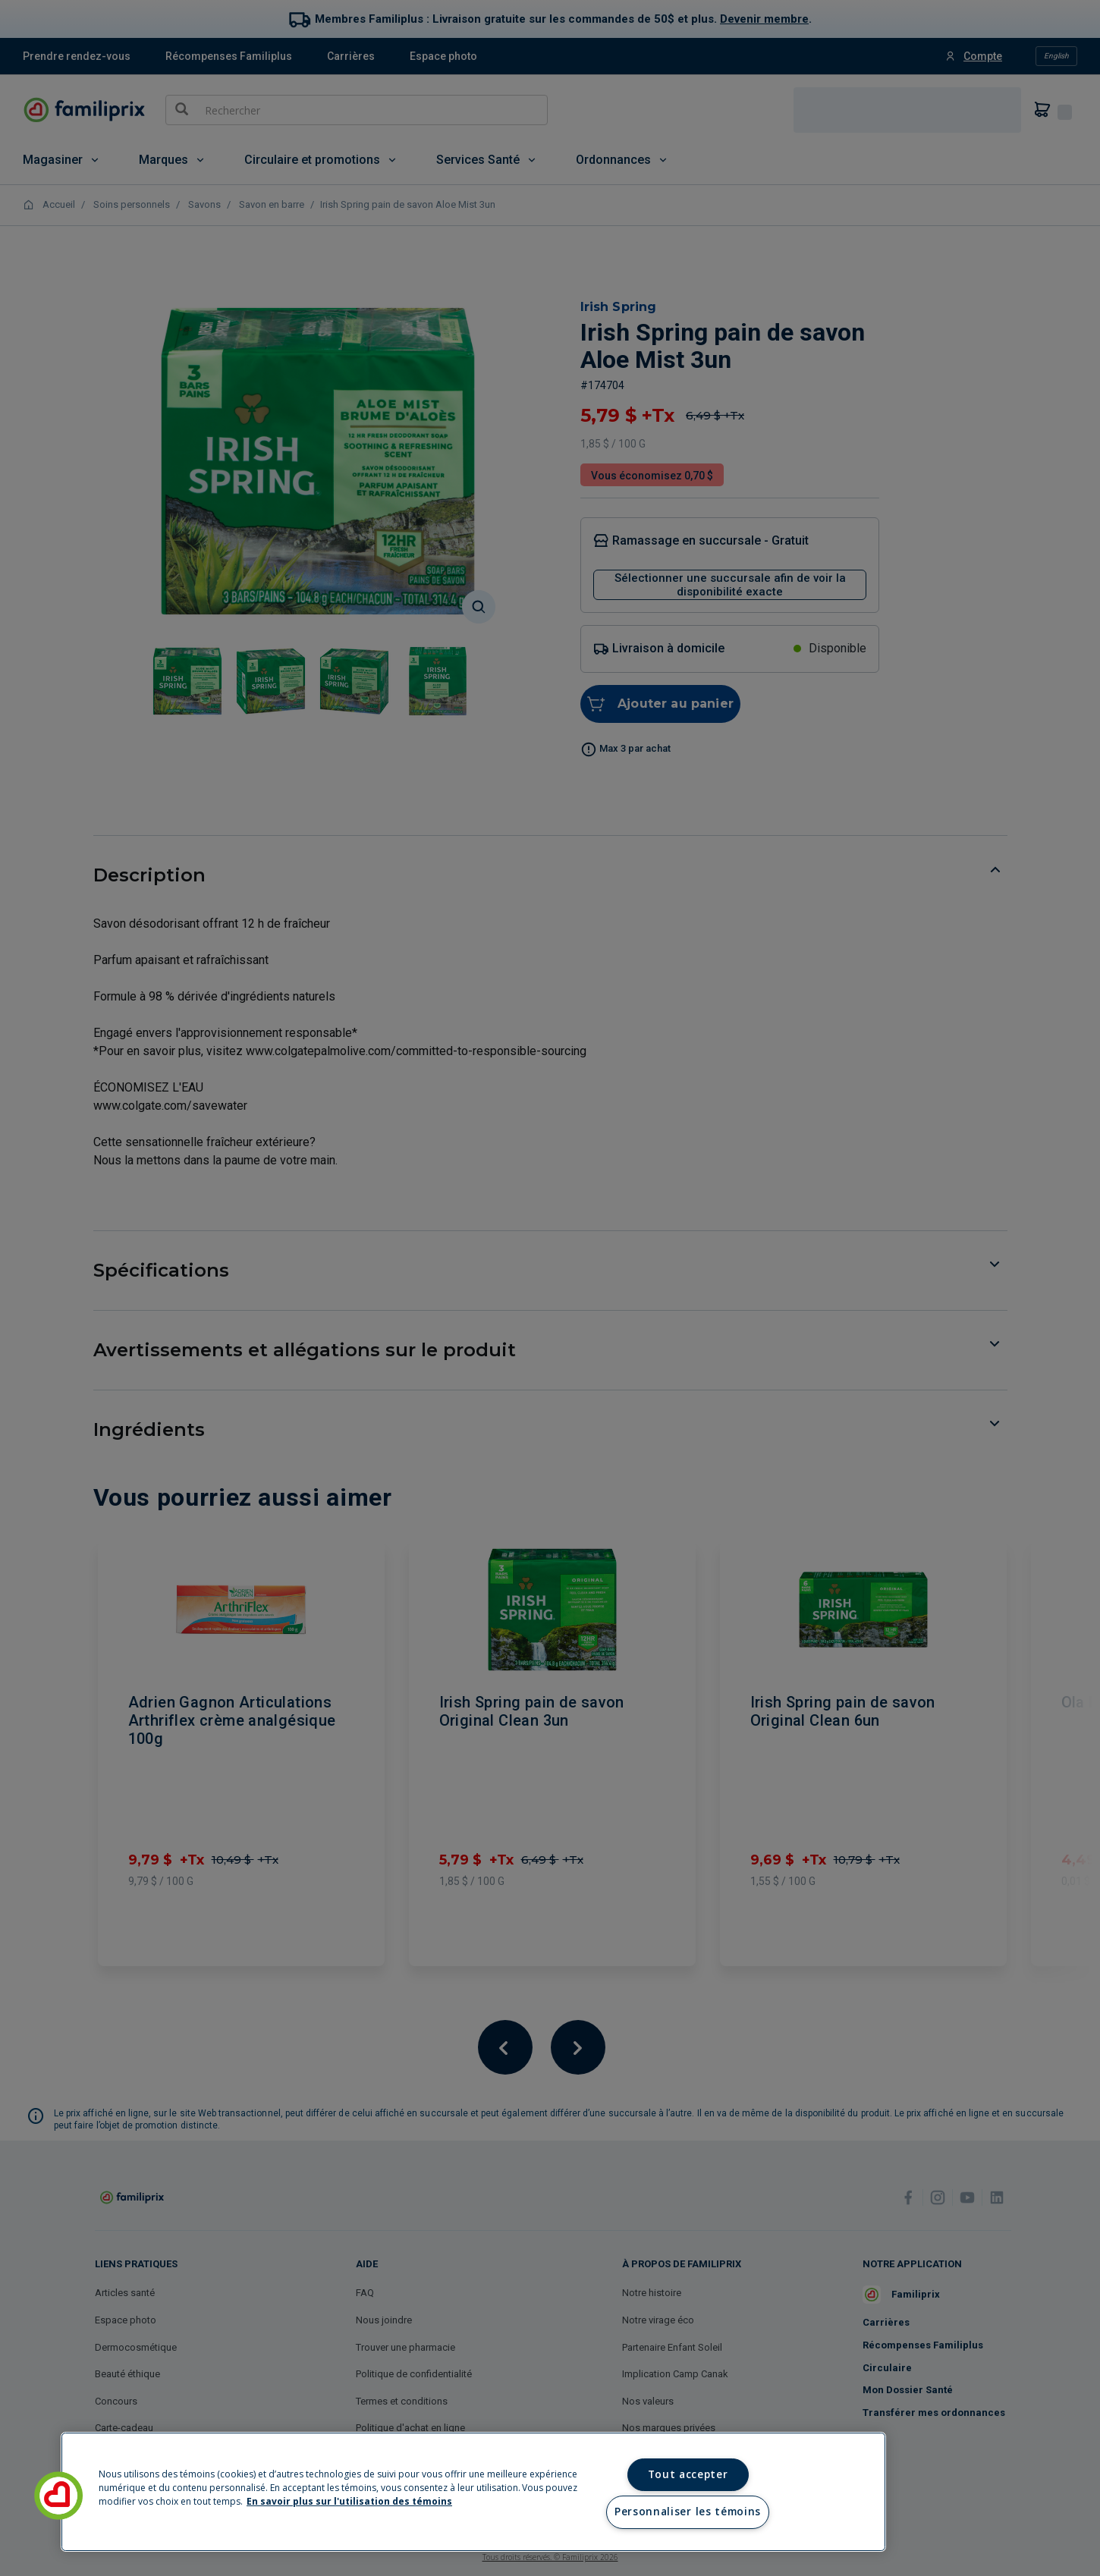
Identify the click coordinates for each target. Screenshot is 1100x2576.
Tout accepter (688, 2474)
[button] (58, 2495)
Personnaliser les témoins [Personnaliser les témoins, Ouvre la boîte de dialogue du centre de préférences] (687, 2511)
